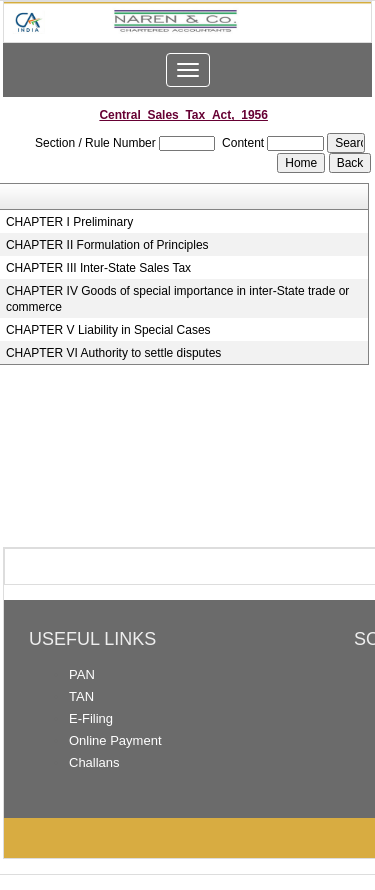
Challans (94, 762)
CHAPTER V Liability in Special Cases (108, 330)
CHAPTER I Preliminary (69, 222)
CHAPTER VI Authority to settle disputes (113, 353)
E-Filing (91, 718)
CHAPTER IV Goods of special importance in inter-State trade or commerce (177, 299)
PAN (82, 674)
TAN (81, 696)
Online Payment (115, 740)
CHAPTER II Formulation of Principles (107, 245)
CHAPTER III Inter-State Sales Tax (98, 268)
